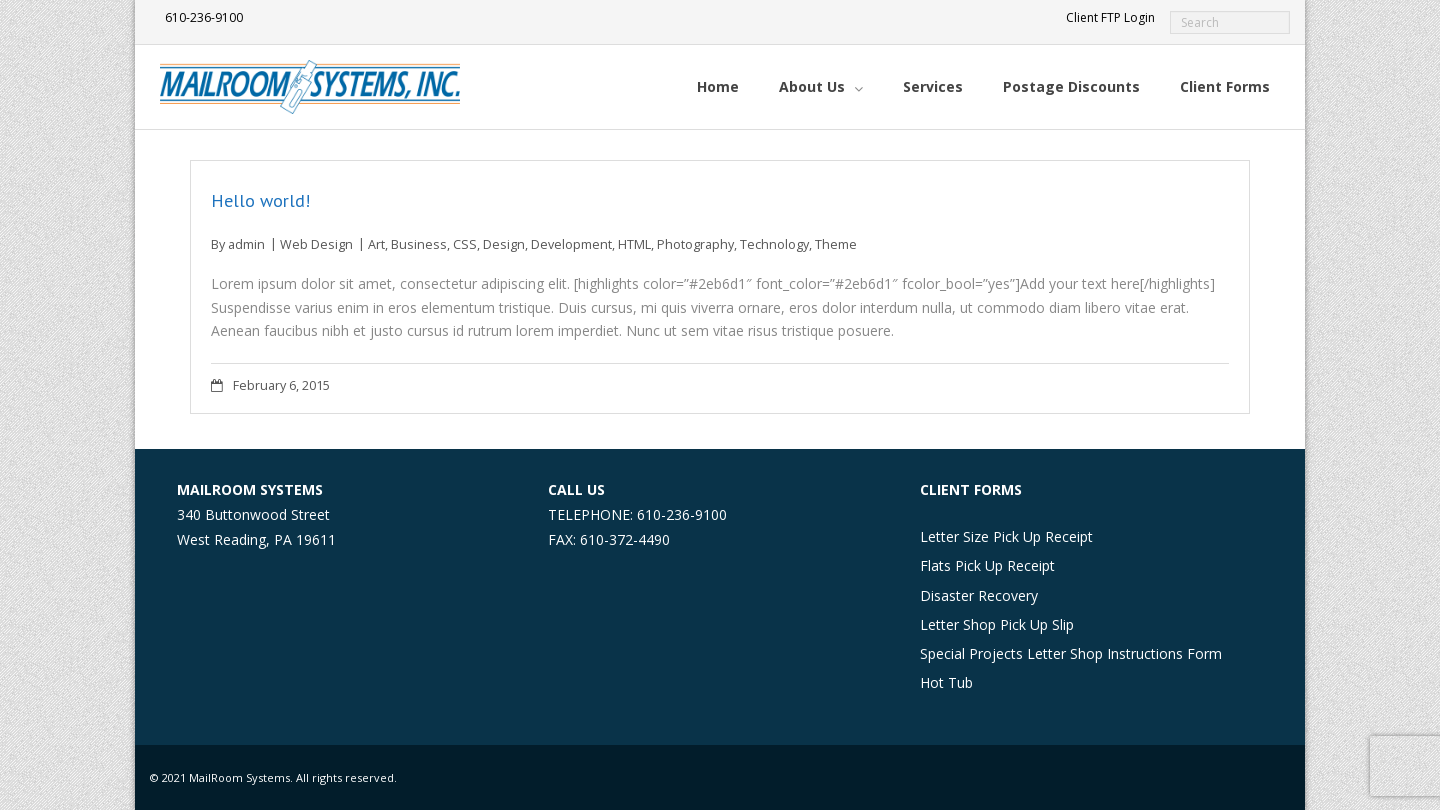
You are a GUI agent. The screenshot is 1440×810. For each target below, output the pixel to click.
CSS (465, 244)
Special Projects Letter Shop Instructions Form (1071, 653)
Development (571, 244)
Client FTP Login (1110, 17)
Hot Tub (946, 682)
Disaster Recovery (979, 595)
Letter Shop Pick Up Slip (997, 624)
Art (376, 244)
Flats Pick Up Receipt (987, 565)
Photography (695, 244)
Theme (836, 244)
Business (419, 244)
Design (504, 244)
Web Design (316, 244)
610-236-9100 (204, 17)
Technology (774, 244)
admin (246, 244)
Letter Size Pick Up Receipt (1006, 536)
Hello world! (260, 200)
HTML (634, 244)
